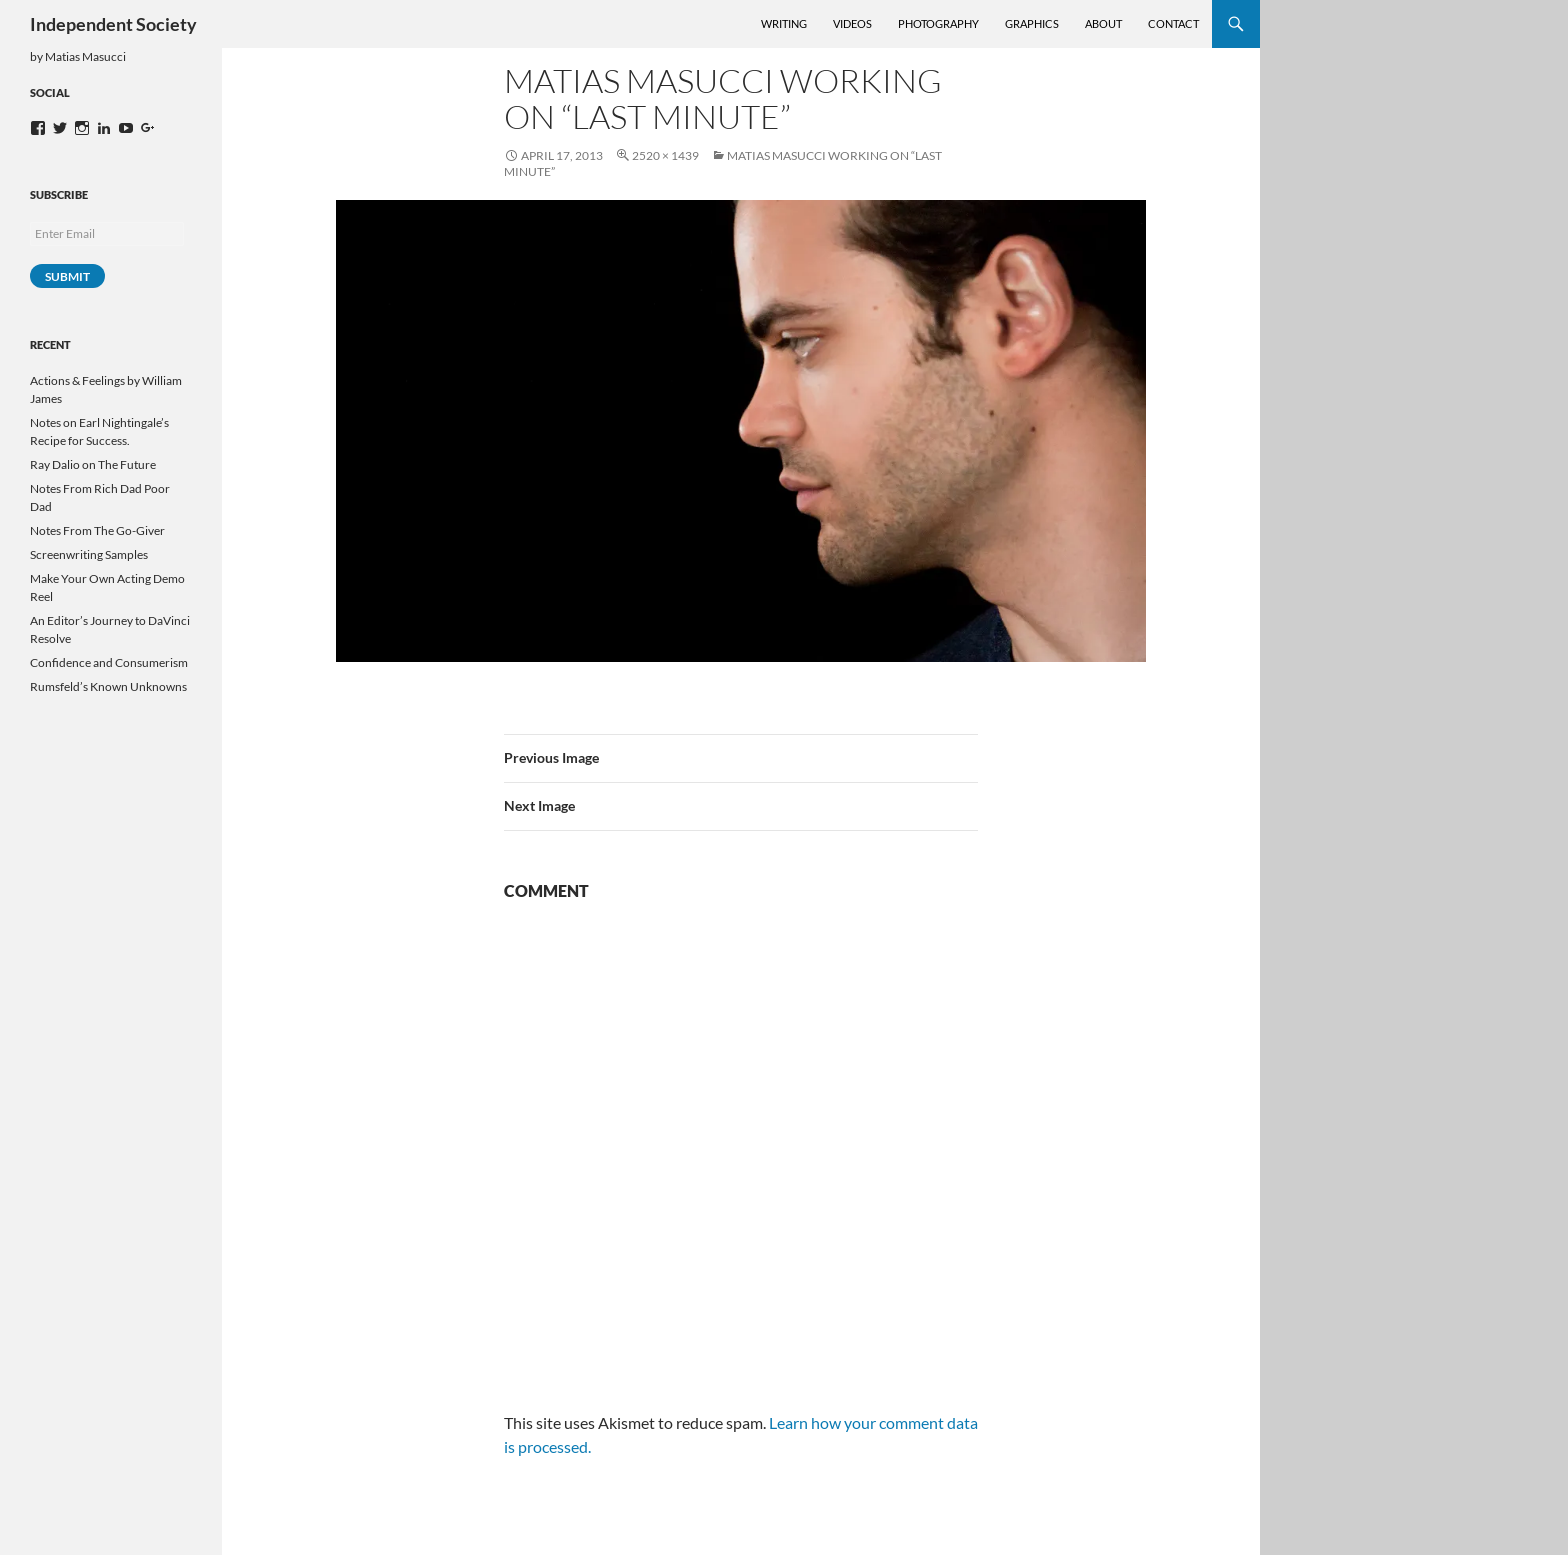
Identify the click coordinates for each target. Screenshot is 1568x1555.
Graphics (1032, 23)
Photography (938, 23)
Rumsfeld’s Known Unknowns (108, 686)
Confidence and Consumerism (109, 662)
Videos (852, 23)
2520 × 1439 (665, 155)
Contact (1173, 23)
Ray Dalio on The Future (93, 464)
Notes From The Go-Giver (97, 530)
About (1103, 23)
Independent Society (113, 24)
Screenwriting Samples (89, 554)
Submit (67, 276)
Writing (784, 23)
